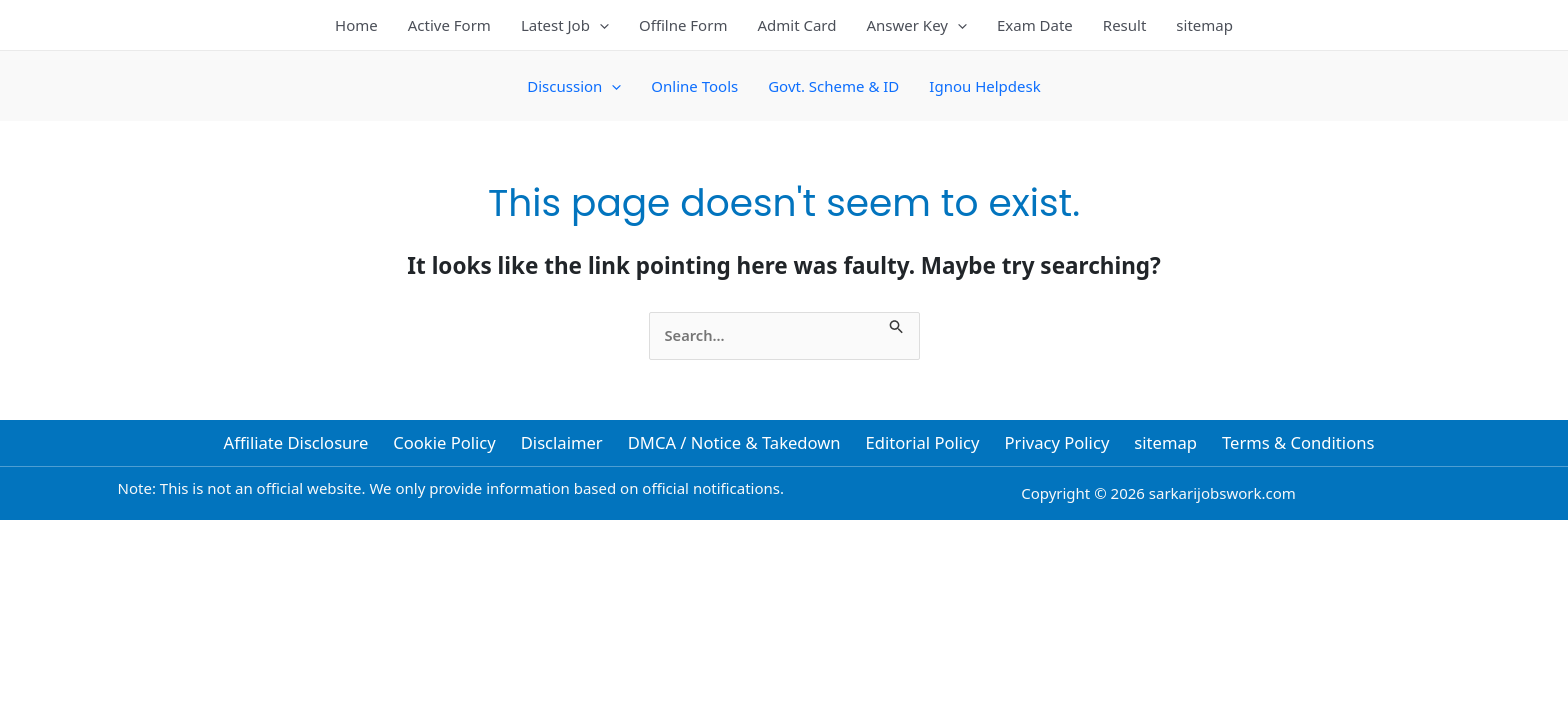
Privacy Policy (1054, 444)
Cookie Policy (450, 444)
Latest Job (565, 25)
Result (1125, 25)
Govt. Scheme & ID (833, 86)
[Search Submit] (904, 323)
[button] (599, 25)
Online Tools (694, 86)
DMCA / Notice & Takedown (735, 444)
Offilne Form (683, 25)
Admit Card (796, 25)
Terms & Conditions (1290, 444)
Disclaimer (565, 444)
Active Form (449, 25)
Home (356, 25)
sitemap (1204, 25)
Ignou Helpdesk (984, 86)
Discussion (574, 86)
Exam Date (1035, 25)
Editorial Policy (922, 444)
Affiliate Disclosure (303, 444)
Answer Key (916, 25)
